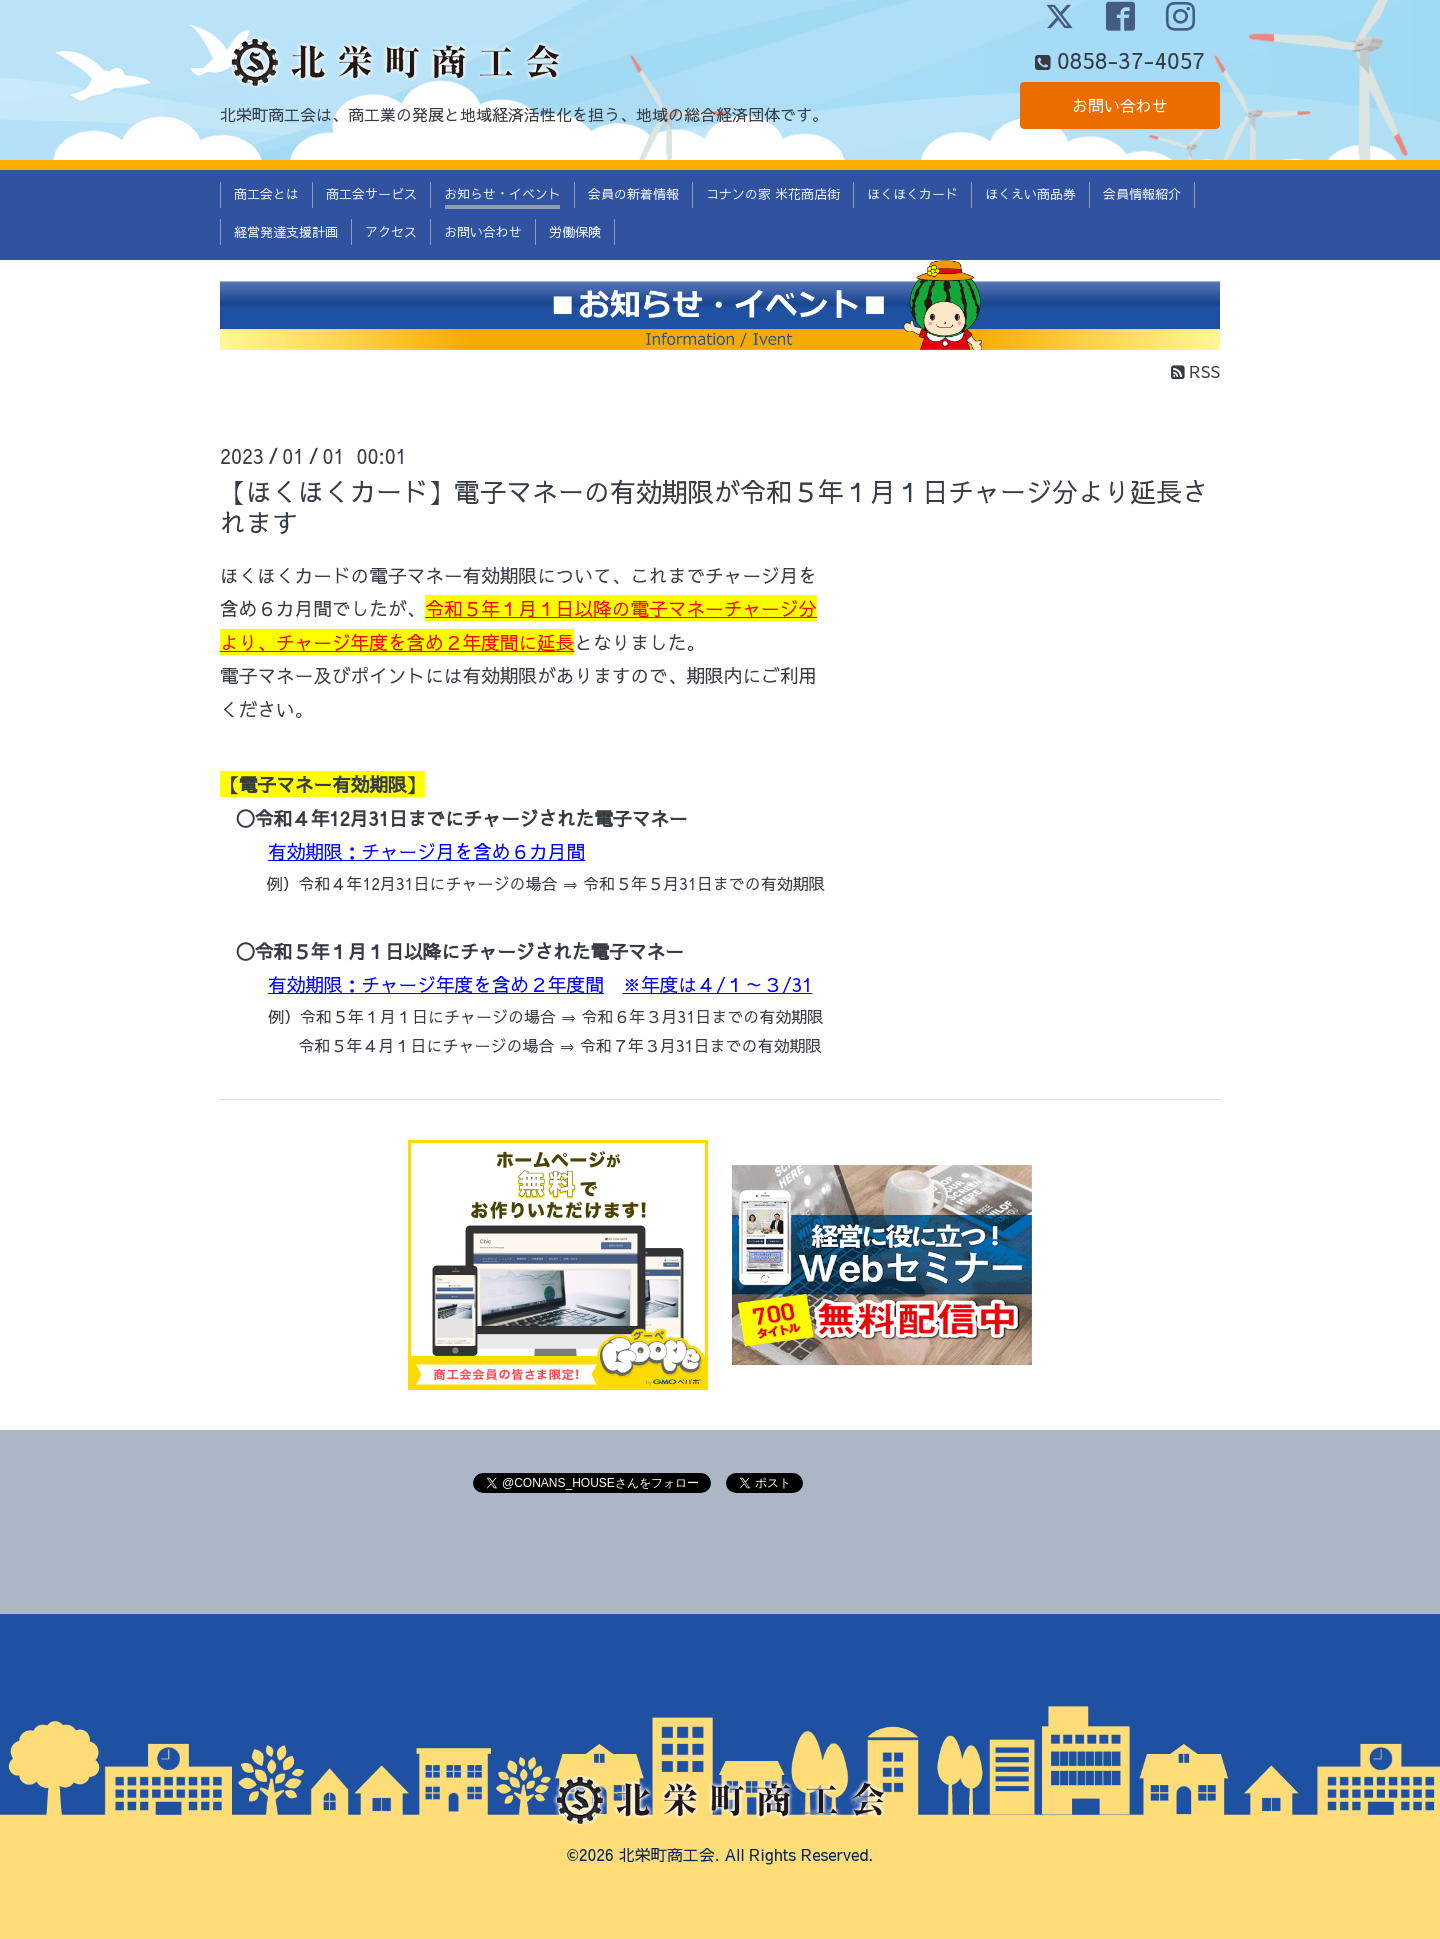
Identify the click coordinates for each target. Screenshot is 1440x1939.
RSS (1195, 371)
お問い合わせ (1120, 105)
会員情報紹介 (1142, 194)
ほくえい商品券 (1030, 194)
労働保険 (575, 232)
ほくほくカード (912, 194)
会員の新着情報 (633, 194)
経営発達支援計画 (286, 232)
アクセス (391, 232)
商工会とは (266, 194)
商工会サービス (371, 194)
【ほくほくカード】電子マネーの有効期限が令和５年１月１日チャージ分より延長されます (714, 506)
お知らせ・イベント (502, 194)
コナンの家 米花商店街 (773, 194)
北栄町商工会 (667, 1854)
